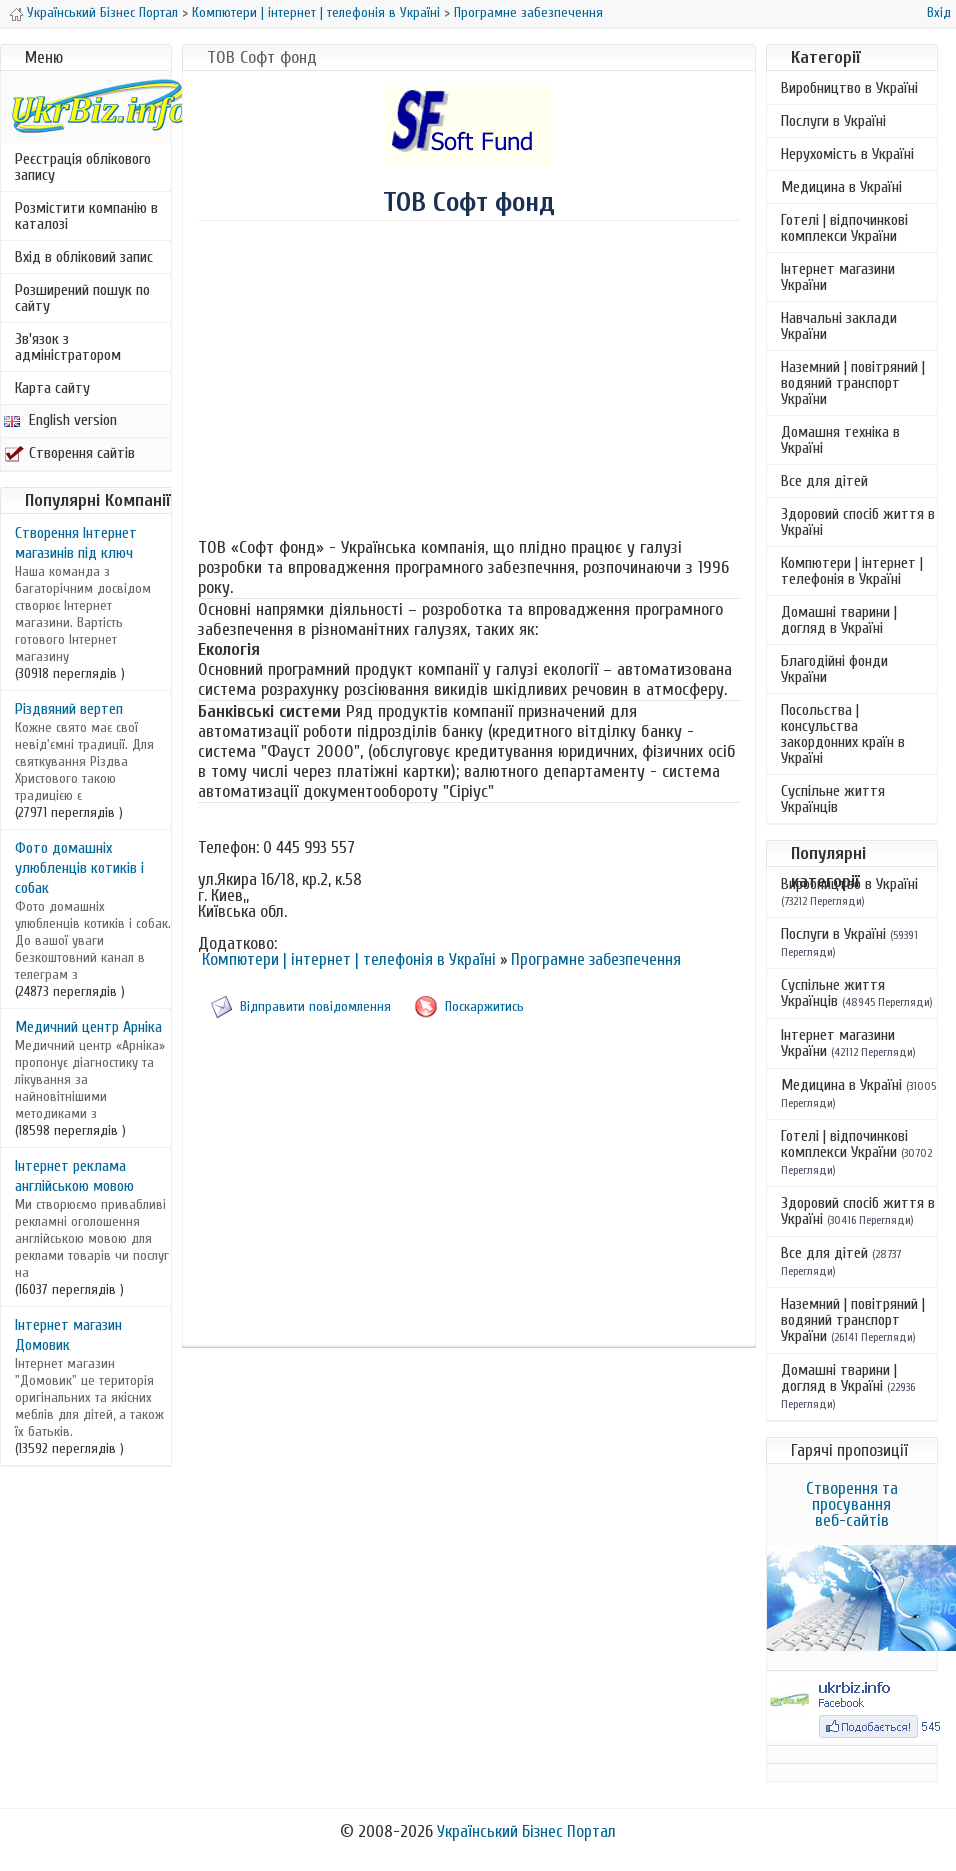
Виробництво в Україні (849, 88)
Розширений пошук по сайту (82, 298)
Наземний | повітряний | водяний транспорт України (853, 383)
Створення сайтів (69, 453)
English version (60, 420)
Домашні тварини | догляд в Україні (839, 620)
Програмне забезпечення (528, 12)
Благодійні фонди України (834, 669)
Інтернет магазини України (838, 277)
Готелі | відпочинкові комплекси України (844, 228)
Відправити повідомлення (315, 1006)
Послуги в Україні (833, 121)
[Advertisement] (468, 382)
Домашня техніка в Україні (840, 440)
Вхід (939, 12)
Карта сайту (52, 388)
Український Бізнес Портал (102, 12)
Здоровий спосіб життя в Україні (858, 522)
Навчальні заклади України (839, 326)
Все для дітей (824, 481)
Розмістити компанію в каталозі (86, 216)
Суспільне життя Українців (833, 799)
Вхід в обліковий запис (84, 257)
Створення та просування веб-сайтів (852, 1504)
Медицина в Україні (841, 187)
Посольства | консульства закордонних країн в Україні (843, 734)
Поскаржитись (484, 1006)
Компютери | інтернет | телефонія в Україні (316, 12)
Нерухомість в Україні (847, 154)
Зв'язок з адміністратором (68, 347)
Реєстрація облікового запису (83, 167)
